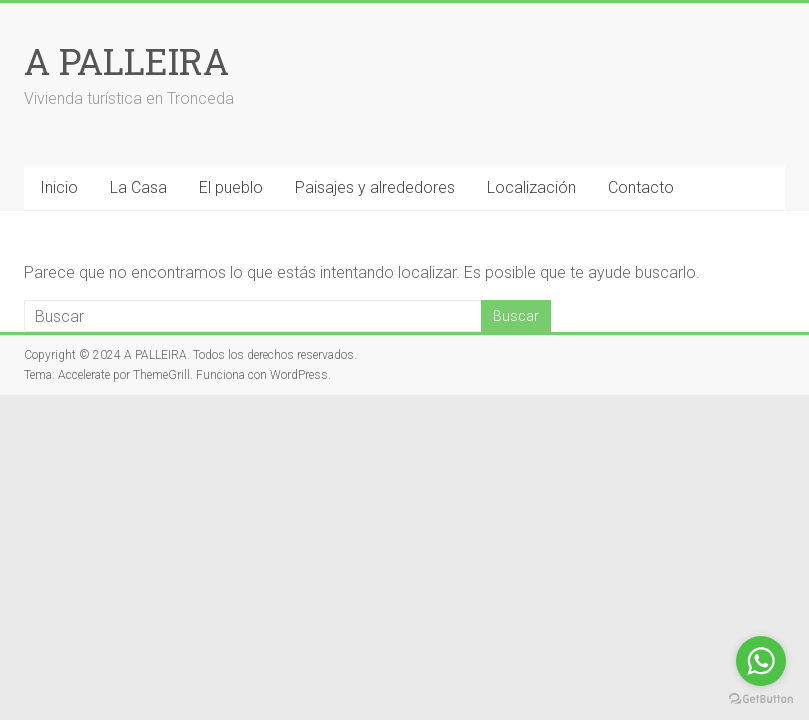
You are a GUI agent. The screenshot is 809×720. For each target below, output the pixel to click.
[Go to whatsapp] (761, 661)
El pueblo (231, 187)
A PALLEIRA (126, 61)
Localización (531, 187)
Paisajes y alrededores (375, 187)
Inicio (59, 187)
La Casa (138, 187)
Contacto (641, 187)
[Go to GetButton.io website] (761, 699)
